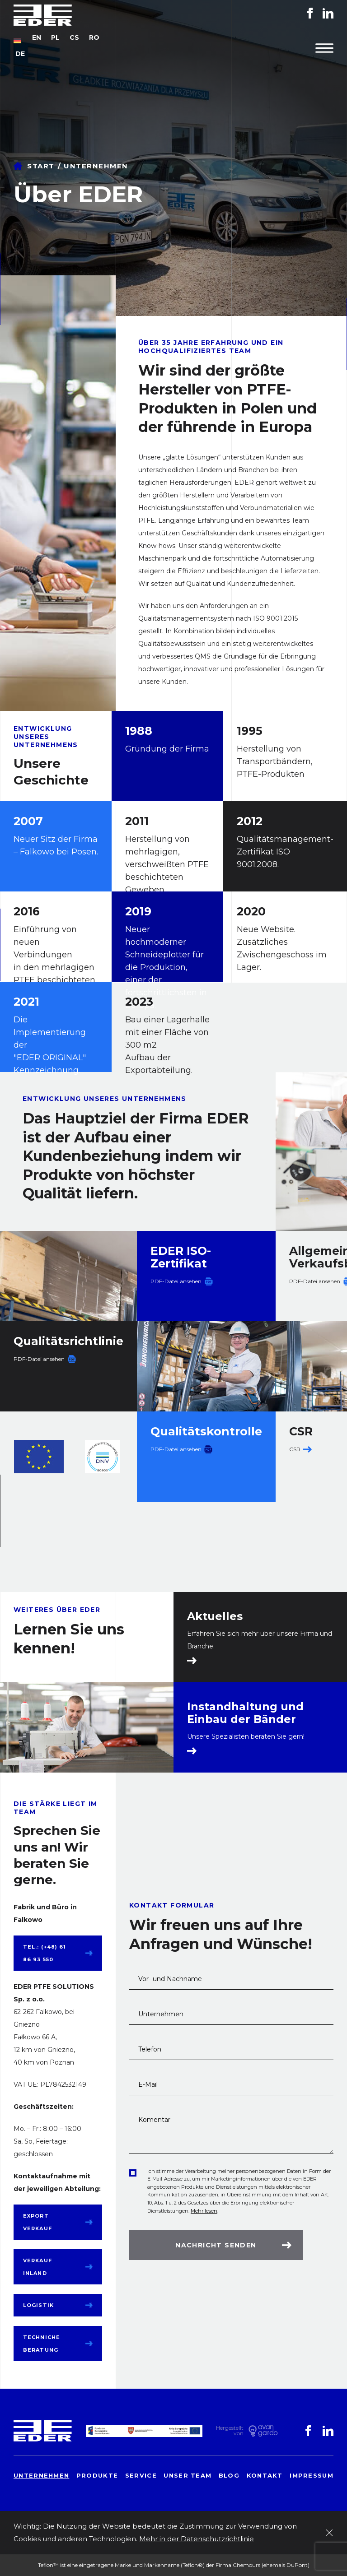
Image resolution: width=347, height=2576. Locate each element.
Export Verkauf (37, 2222)
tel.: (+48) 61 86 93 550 (44, 1953)
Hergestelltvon (230, 2431)
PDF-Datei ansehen (176, 1281)
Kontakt (265, 2475)
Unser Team (187, 2475)
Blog (229, 2475)
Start (41, 166)
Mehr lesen (204, 2211)
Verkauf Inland (37, 2266)
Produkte (97, 2475)
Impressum (311, 2475)
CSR (294, 1449)
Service (141, 2475)
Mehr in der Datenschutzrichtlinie (196, 2538)
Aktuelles (215, 1616)
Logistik (38, 2305)
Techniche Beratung (41, 2343)
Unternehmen (41, 2475)
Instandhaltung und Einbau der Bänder (245, 1713)
